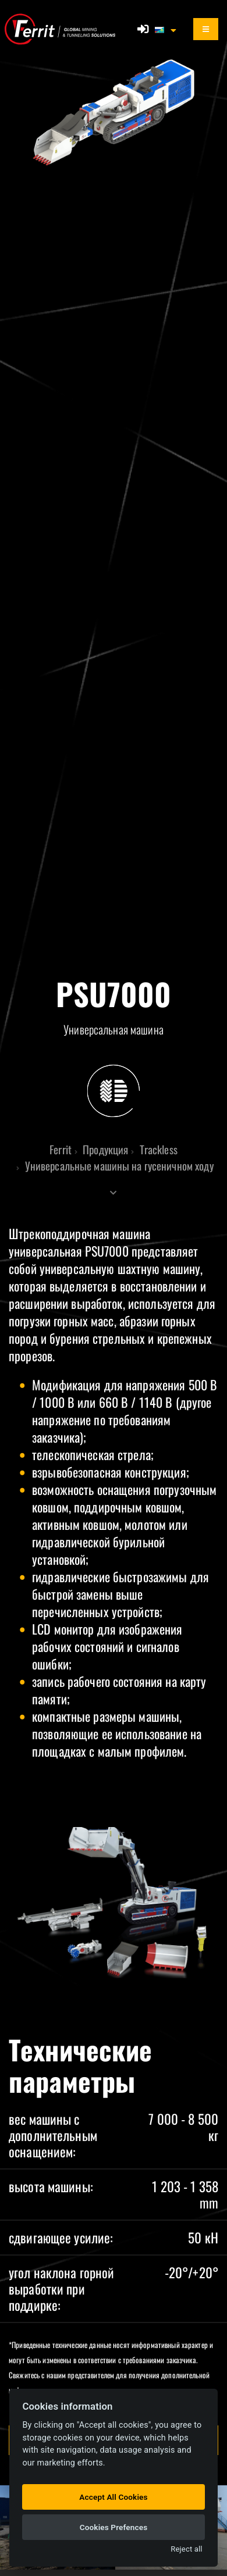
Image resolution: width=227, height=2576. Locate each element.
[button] (166, 29)
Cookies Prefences (114, 2527)
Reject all (186, 2549)
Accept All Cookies (113, 2497)
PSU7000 (107, 1250)
